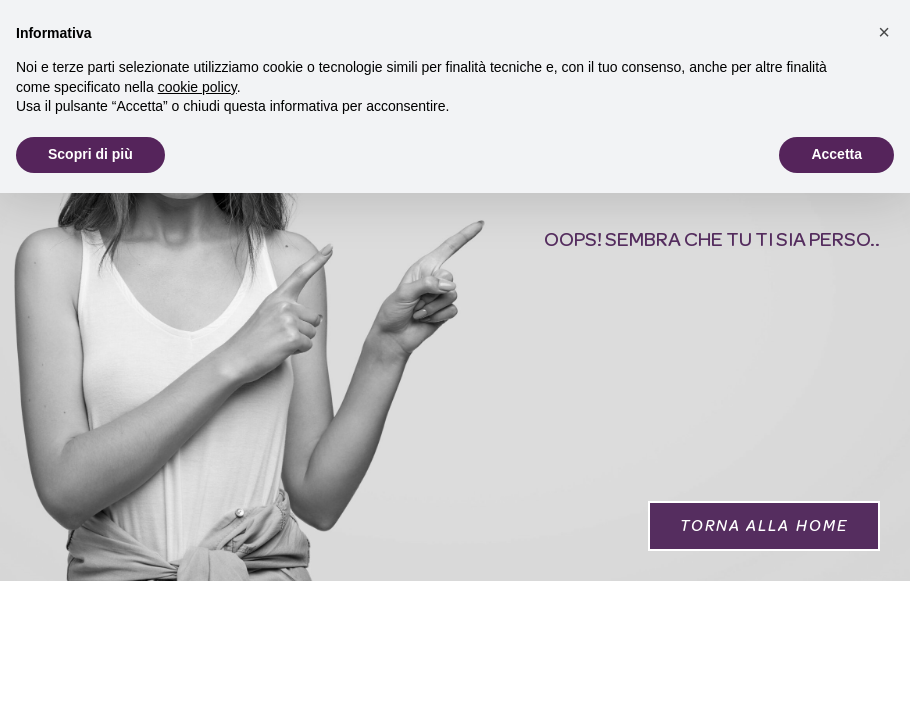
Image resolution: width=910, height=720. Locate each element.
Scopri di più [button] (90, 154)
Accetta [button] (836, 154)
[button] (764, 526)
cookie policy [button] (197, 87)
